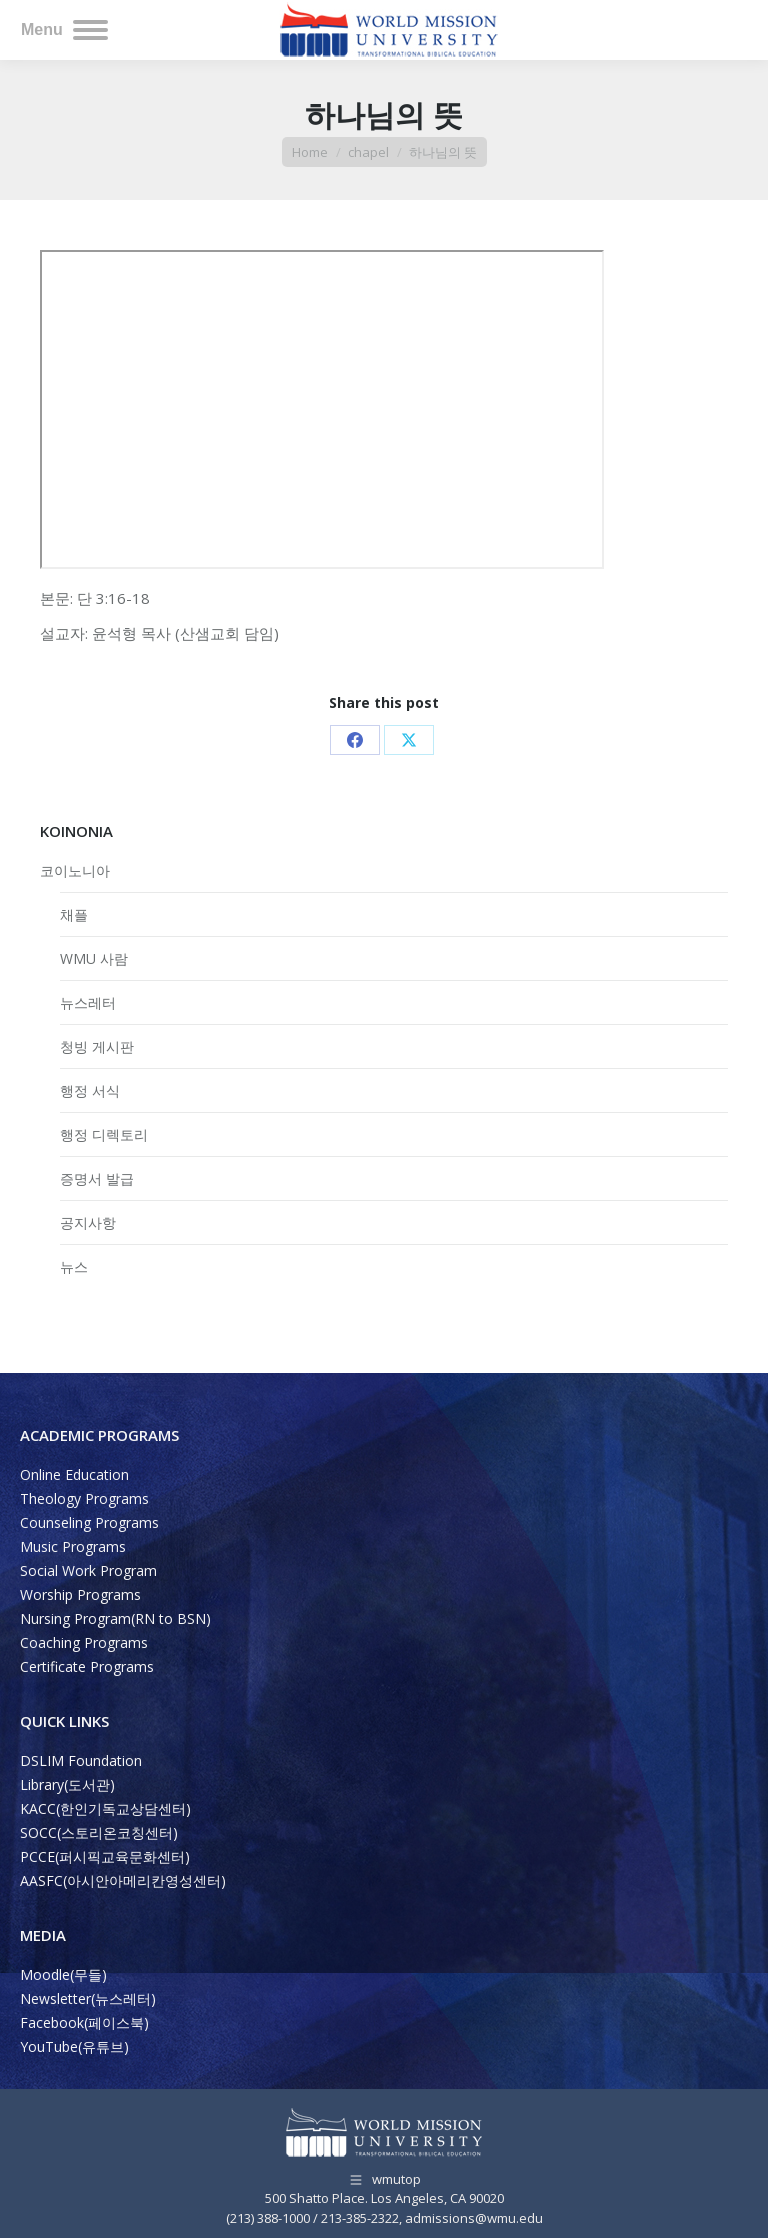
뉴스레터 (88, 1002)
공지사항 (88, 1222)
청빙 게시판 (97, 1046)
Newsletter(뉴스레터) (88, 1998)
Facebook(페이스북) (84, 2022)
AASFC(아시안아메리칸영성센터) (123, 1880)
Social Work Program (88, 1570)
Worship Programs (80, 1594)
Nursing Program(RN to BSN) (115, 1618)
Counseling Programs (89, 1522)
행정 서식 (90, 1090)
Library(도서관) (67, 1784)
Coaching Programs (84, 1642)
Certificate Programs (87, 1666)
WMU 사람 (94, 958)
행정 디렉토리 (104, 1134)
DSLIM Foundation (81, 1760)
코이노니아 (75, 870)
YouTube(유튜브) (74, 2046)
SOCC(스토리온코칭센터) (99, 1832)
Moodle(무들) (63, 1974)
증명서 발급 (97, 1178)
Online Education (74, 1474)
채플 (74, 914)
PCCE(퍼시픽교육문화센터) (105, 1856)
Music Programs (73, 1546)
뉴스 (74, 1266)
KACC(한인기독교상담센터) (105, 1808)
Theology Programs (84, 1498)
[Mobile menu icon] (64, 30)
